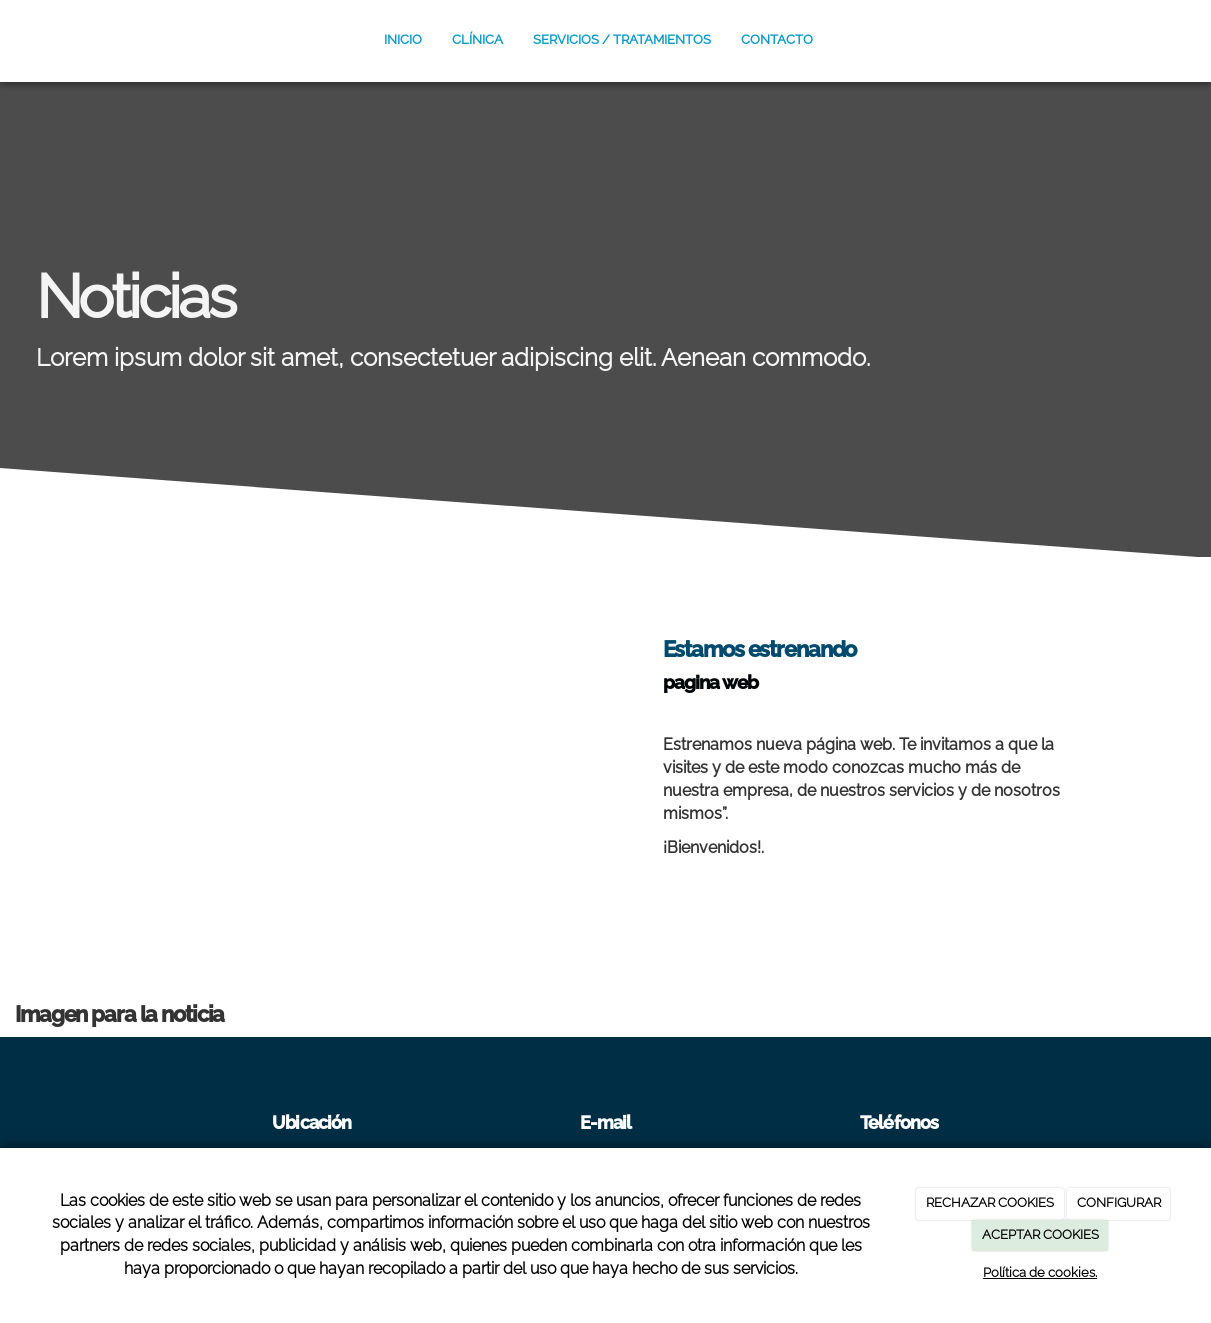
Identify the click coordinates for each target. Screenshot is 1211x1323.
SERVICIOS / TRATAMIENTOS (622, 39)
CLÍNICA (477, 39)
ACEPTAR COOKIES (1040, 1234)
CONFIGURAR (1119, 1202)
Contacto (777, 39)
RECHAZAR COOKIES (990, 1202)
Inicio (403, 39)
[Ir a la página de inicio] (3, 40)
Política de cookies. (1040, 1272)
